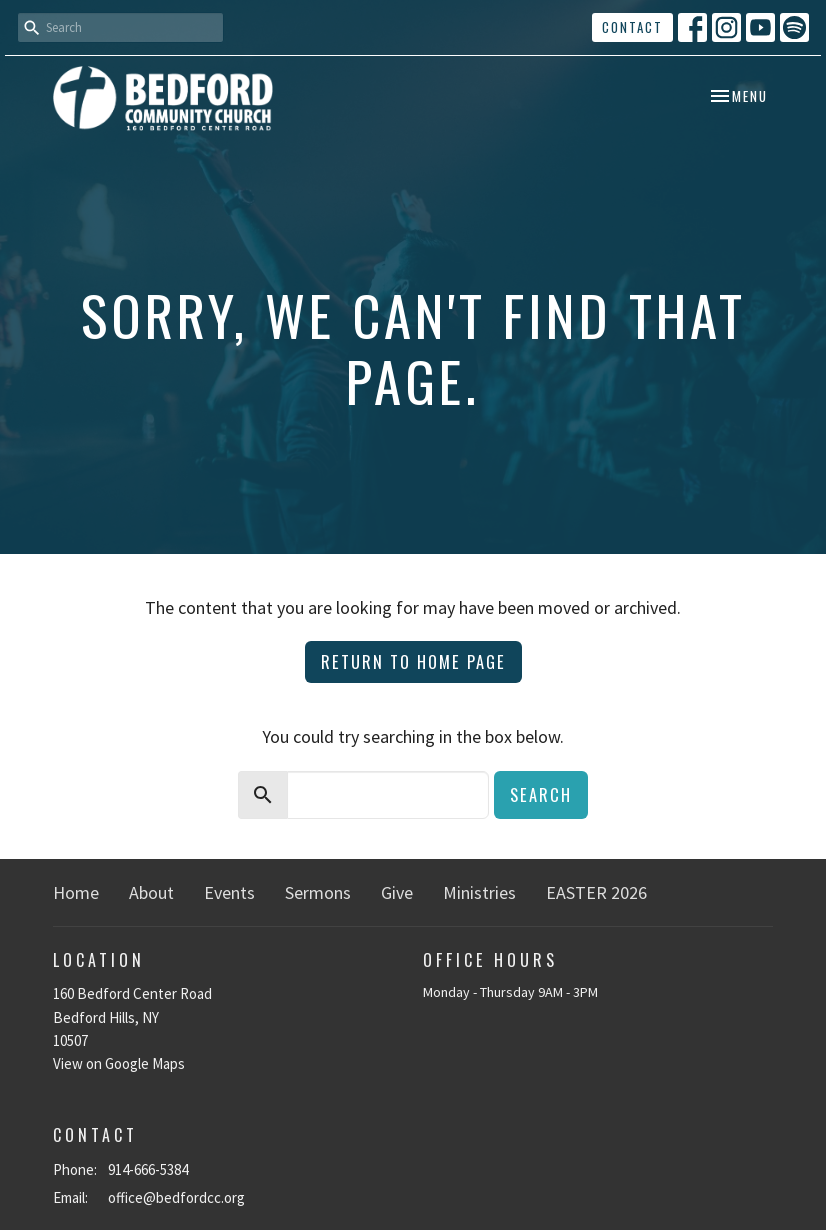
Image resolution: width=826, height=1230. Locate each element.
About (151, 892)
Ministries (479, 892)
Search (541, 794)
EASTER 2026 (596, 892)
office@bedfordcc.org (176, 1197)
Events (229, 892)
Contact (632, 27)
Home (76, 892)
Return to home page (413, 661)
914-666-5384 (148, 1169)
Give (397, 892)
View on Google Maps (119, 1063)
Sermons (318, 892)
